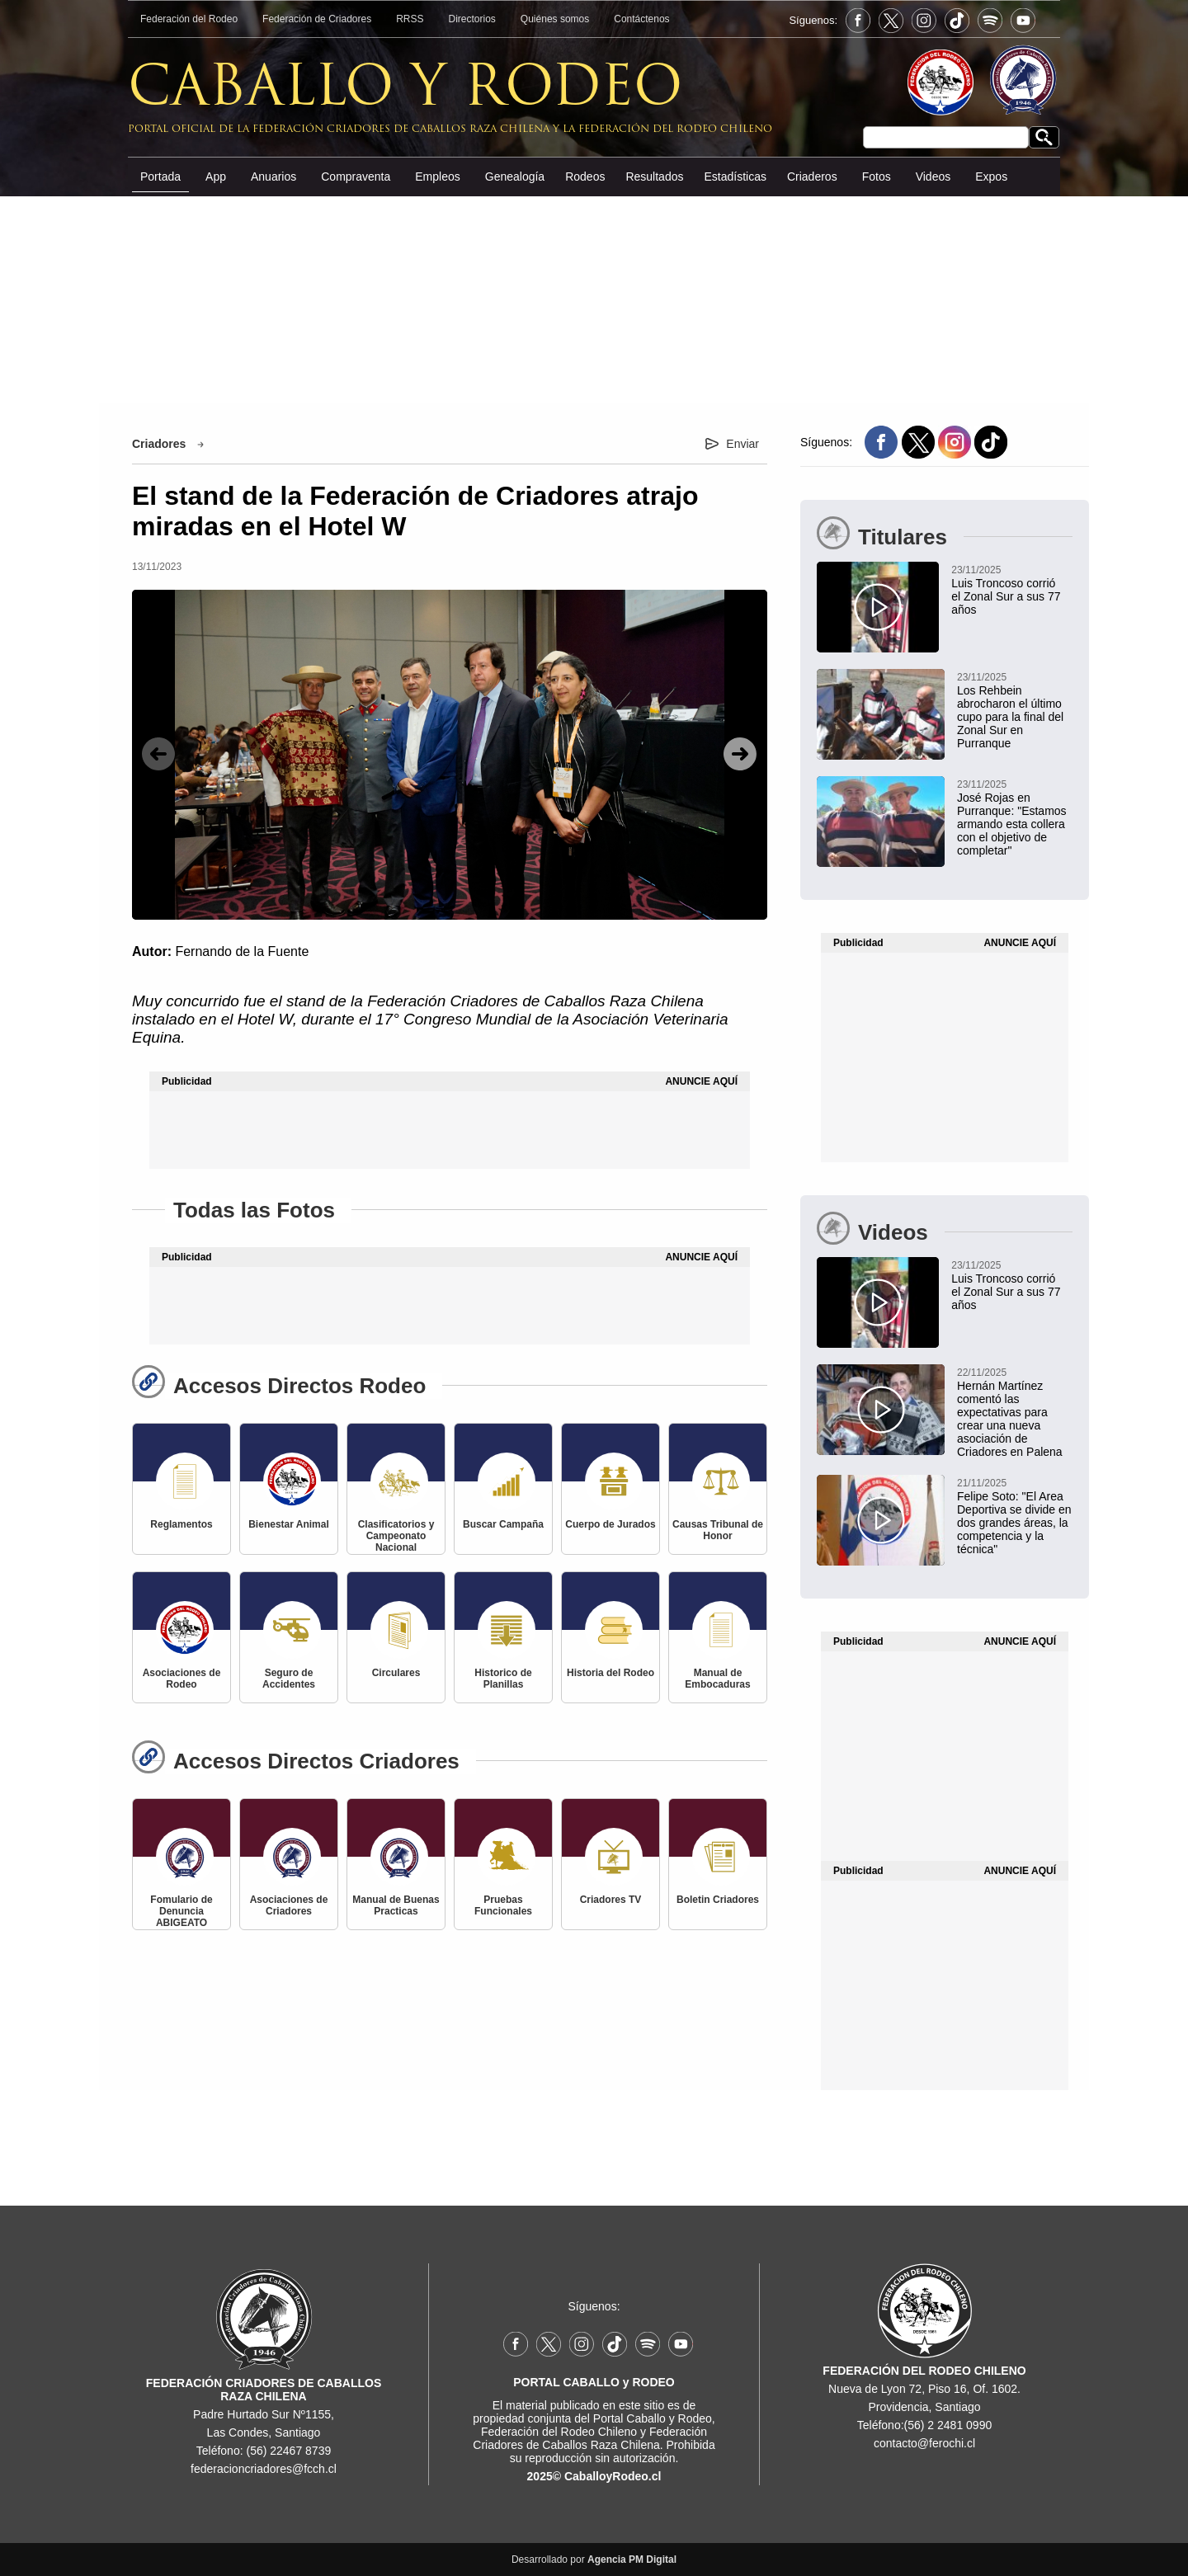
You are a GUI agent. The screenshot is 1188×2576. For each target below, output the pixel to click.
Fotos (876, 176)
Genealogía (514, 176)
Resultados (654, 176)
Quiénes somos (555, 19)
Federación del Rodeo (189, 19)
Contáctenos (641, 19)
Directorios (472, 19)
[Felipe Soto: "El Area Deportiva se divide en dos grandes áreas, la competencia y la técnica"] (944, 1515)
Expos (991, 176)
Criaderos (812, 176)
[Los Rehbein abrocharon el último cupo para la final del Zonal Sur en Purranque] (944, 709)
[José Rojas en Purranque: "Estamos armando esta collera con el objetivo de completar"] (944, 816)
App (215, 176)
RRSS (409, 19)
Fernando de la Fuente (242, 951)
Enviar (742, 443)
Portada (160, 176)
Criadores (159, 443)
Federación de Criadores (316, 19)
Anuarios (273, 176)
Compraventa (355, 176)
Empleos (437, 176)
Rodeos (585, 176)
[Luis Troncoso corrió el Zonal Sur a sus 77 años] (939, 589)
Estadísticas (735, 176)
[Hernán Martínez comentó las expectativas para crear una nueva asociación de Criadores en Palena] (944, 1411)
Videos (933, 176)
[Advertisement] (594, 321)
